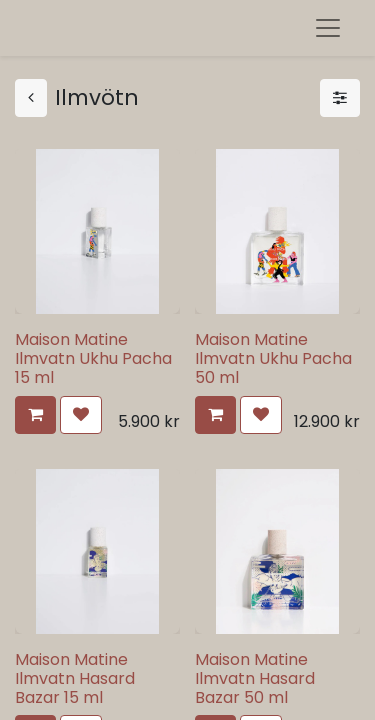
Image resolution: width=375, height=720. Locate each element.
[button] (35, 415)
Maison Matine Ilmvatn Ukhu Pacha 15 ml (93, 358)
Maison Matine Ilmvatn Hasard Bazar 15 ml (75, 678)
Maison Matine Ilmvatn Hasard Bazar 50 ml (255, 678)
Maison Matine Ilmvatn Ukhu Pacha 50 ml (273, 358)
